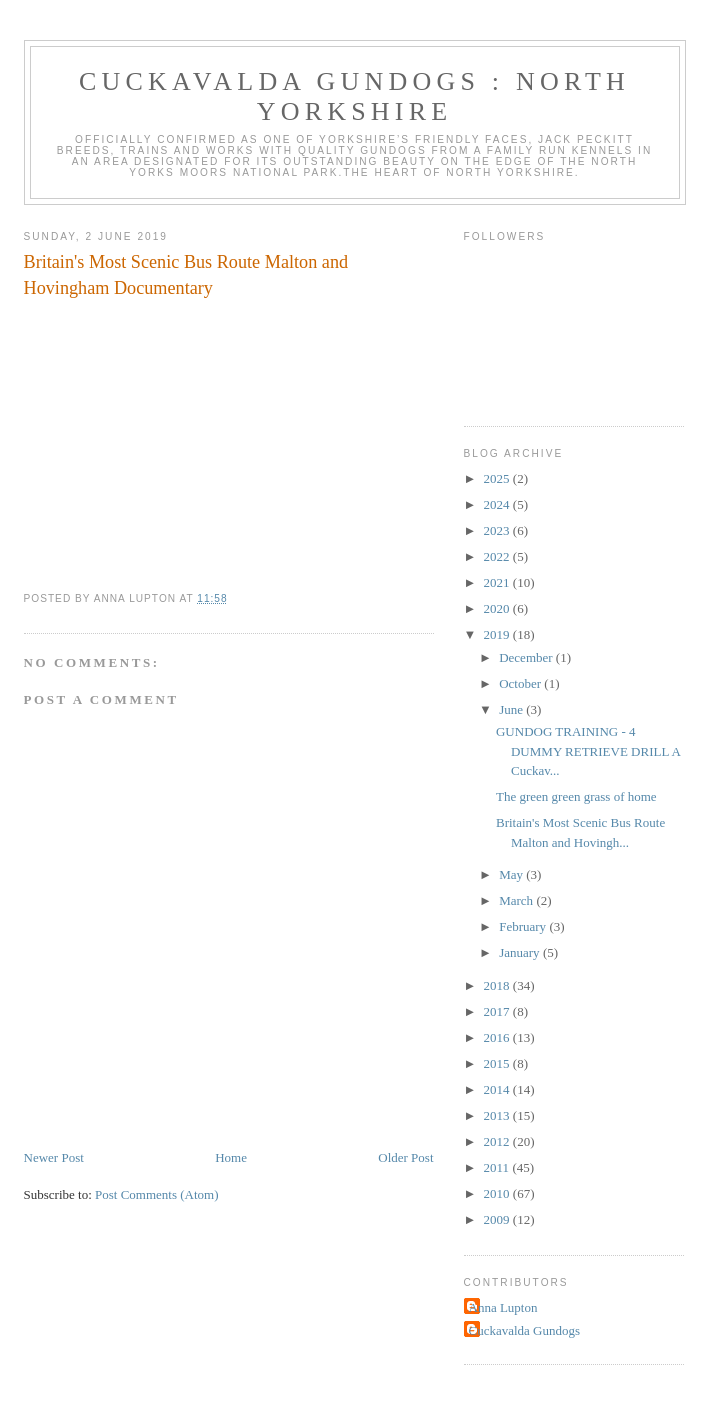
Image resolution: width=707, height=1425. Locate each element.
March (517, 900)
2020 (498, 608)
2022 (498, 556)
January (521, 952)
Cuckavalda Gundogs (525, 1330)
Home (231, 1157)
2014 (498, 1089)
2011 (498, 1167)
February (524, 926)
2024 (498, 504)
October (521, 683)
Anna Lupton (503, 1307)
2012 (498, 1141)
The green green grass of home (576, 796)
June (512, 709)
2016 (498, 1037)
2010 (498, 1193)
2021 (498, 582)
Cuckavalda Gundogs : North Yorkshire (354, 96)
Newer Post (54, 1157)
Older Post (405, 1157)
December (527, 657)
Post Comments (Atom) (157, 1194)
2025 (498, 478)
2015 (498, 1063)
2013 (498, 1115)
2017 (498, 1011)
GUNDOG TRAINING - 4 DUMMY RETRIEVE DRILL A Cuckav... (588, 751)
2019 (498, 634)
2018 (498, 985)
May (512, 874)
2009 (498, 1219)
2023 (498, 530)
